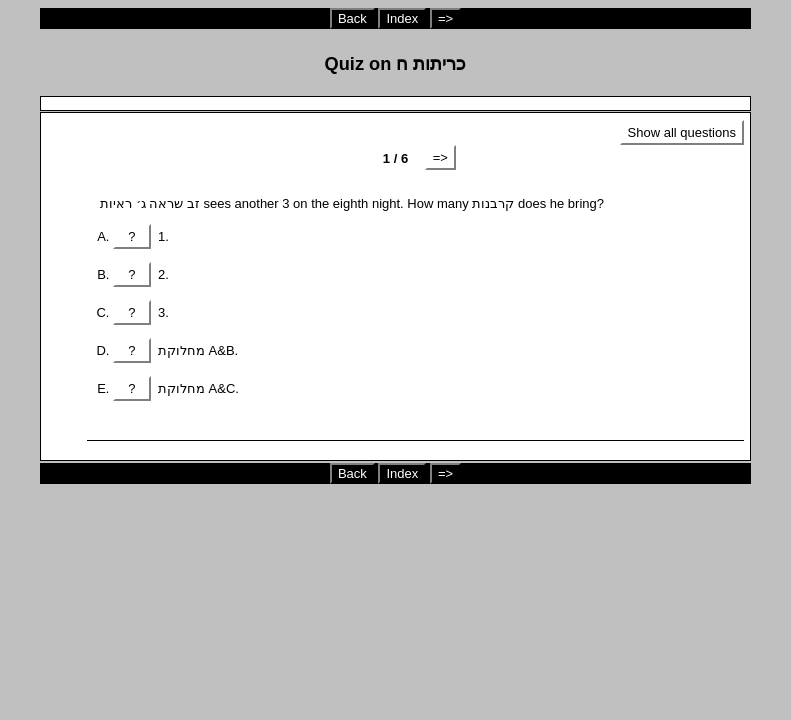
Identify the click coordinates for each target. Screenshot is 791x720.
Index (402, 18)
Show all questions (682, 132)
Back (352, 18)
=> (445, 18)
